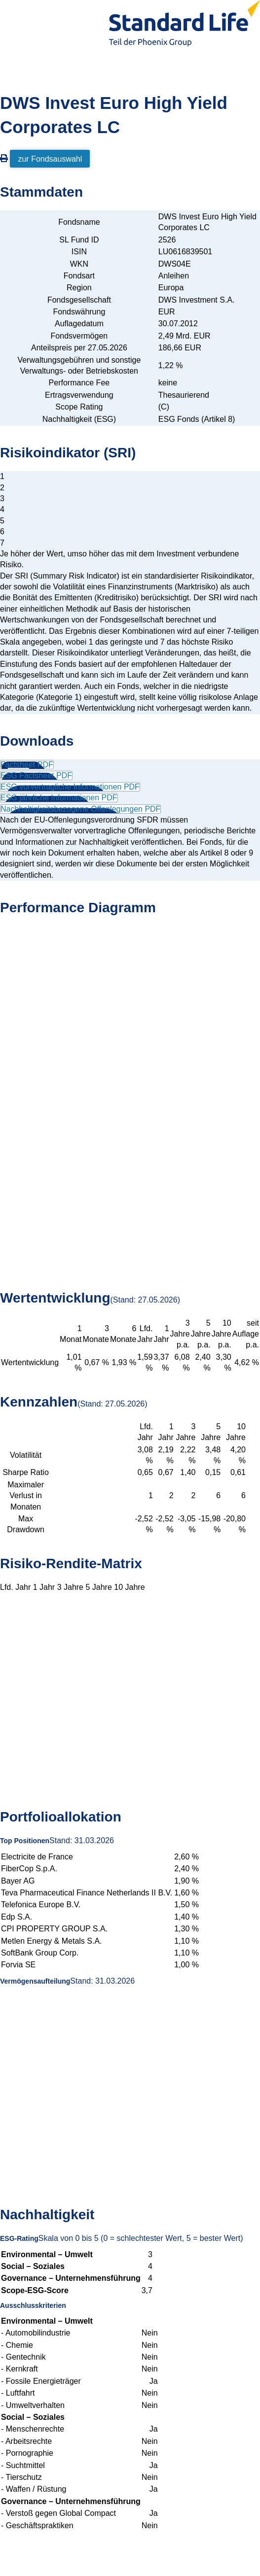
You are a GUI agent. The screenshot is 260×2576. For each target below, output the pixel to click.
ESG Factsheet (36, 775)
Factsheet (26, 764)
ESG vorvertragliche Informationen (70, 787)
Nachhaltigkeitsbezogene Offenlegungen (80, 809)
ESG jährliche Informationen (58, 797)
